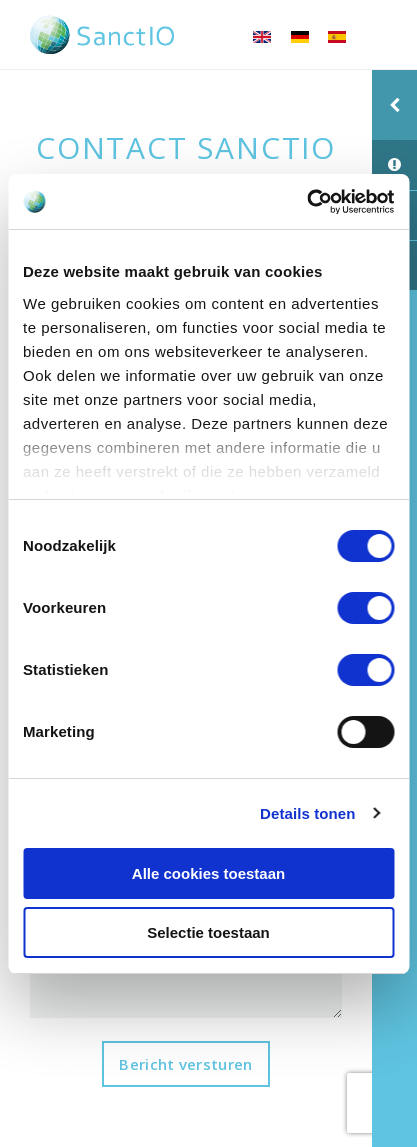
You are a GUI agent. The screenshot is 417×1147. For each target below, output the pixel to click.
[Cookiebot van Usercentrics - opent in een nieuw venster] (306, 202)
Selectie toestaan (208, 932)
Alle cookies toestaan (208, 873)
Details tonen (307, 813)
